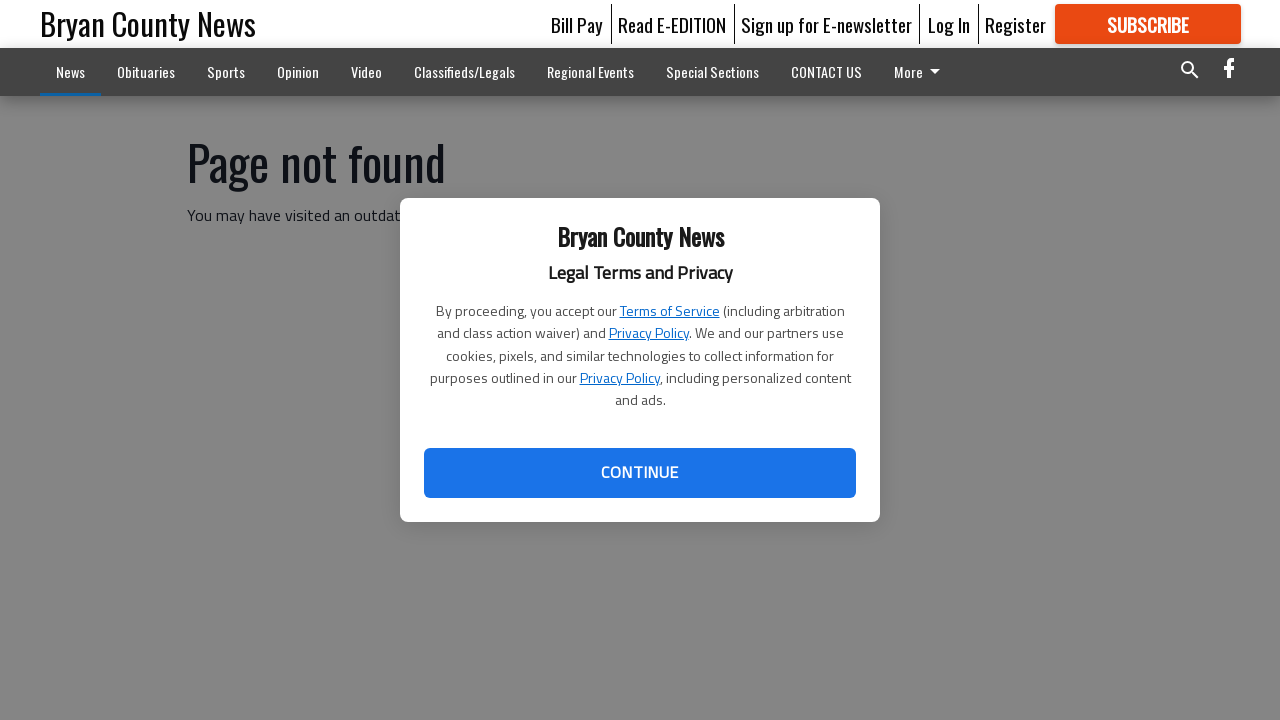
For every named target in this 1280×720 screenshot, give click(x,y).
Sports (226, 71)
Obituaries (146, 71)
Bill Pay (577, 24)
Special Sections (712, 71)
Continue (639, 472)
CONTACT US (826, 71)
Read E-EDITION (672, 24)
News (70, 71)
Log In (949, 24)
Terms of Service (670, 310)
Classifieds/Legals (464, 71)
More (920, 71)
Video (366, 71)
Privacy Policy (649, 332)
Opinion (298, 71)
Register (1015, 24)
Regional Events (590, 71)
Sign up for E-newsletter (826, 24)
